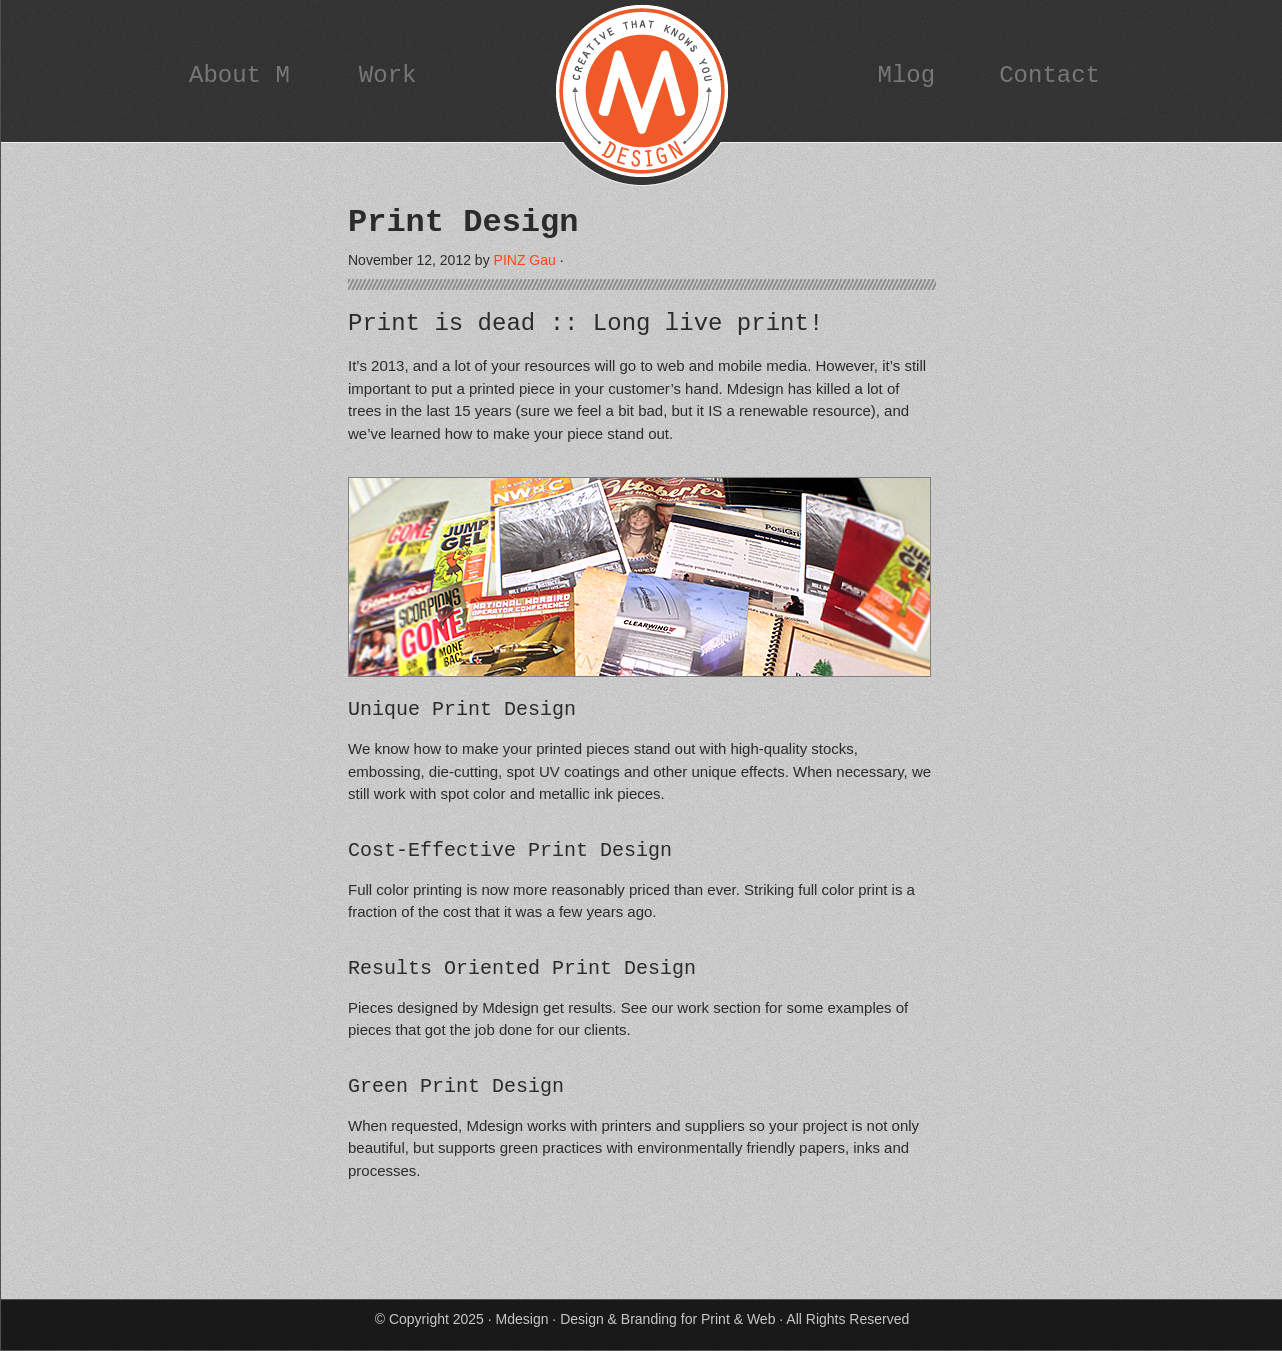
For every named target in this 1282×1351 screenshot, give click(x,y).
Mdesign (642, 95)
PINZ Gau (525, 260)
